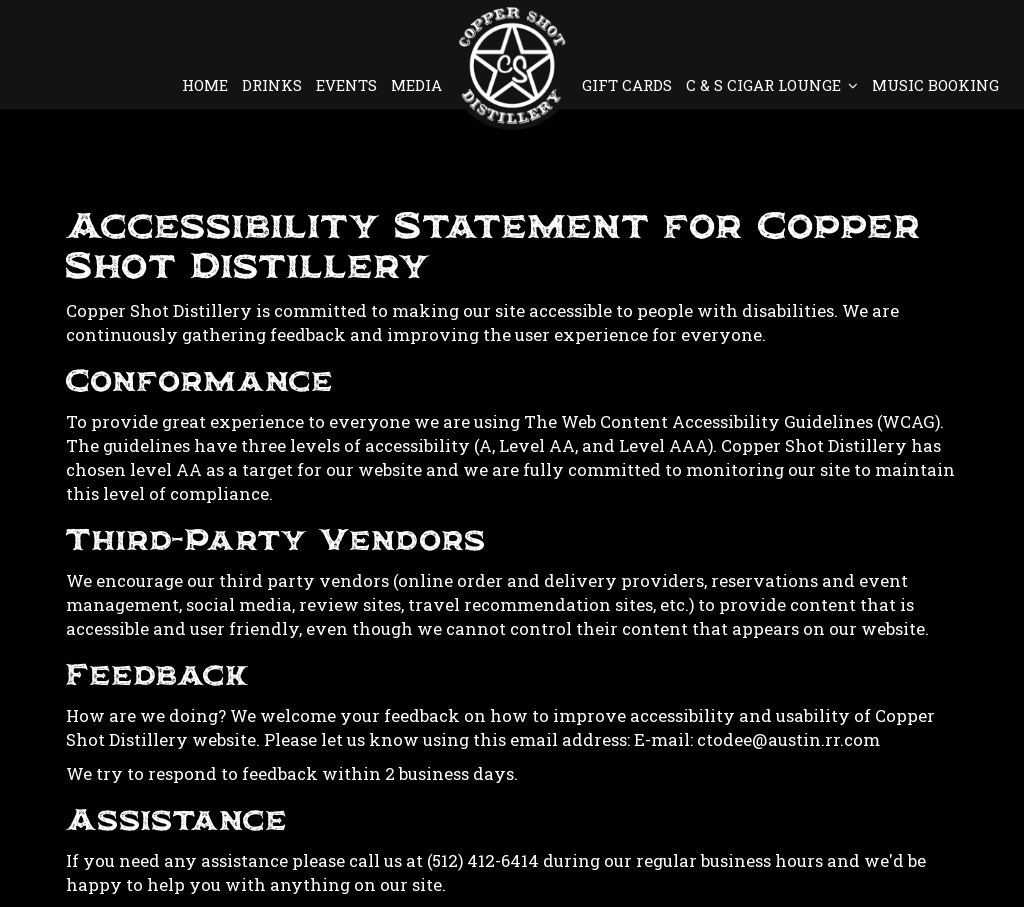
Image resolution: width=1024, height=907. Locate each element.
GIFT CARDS (629, 85)
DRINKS (274, 85)
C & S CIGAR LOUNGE (772, 85)
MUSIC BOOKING (933, 85)
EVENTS (348, 85)
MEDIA (416, 85)
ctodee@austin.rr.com (788, 739)
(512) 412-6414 (483, 860)
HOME (207, 85)
